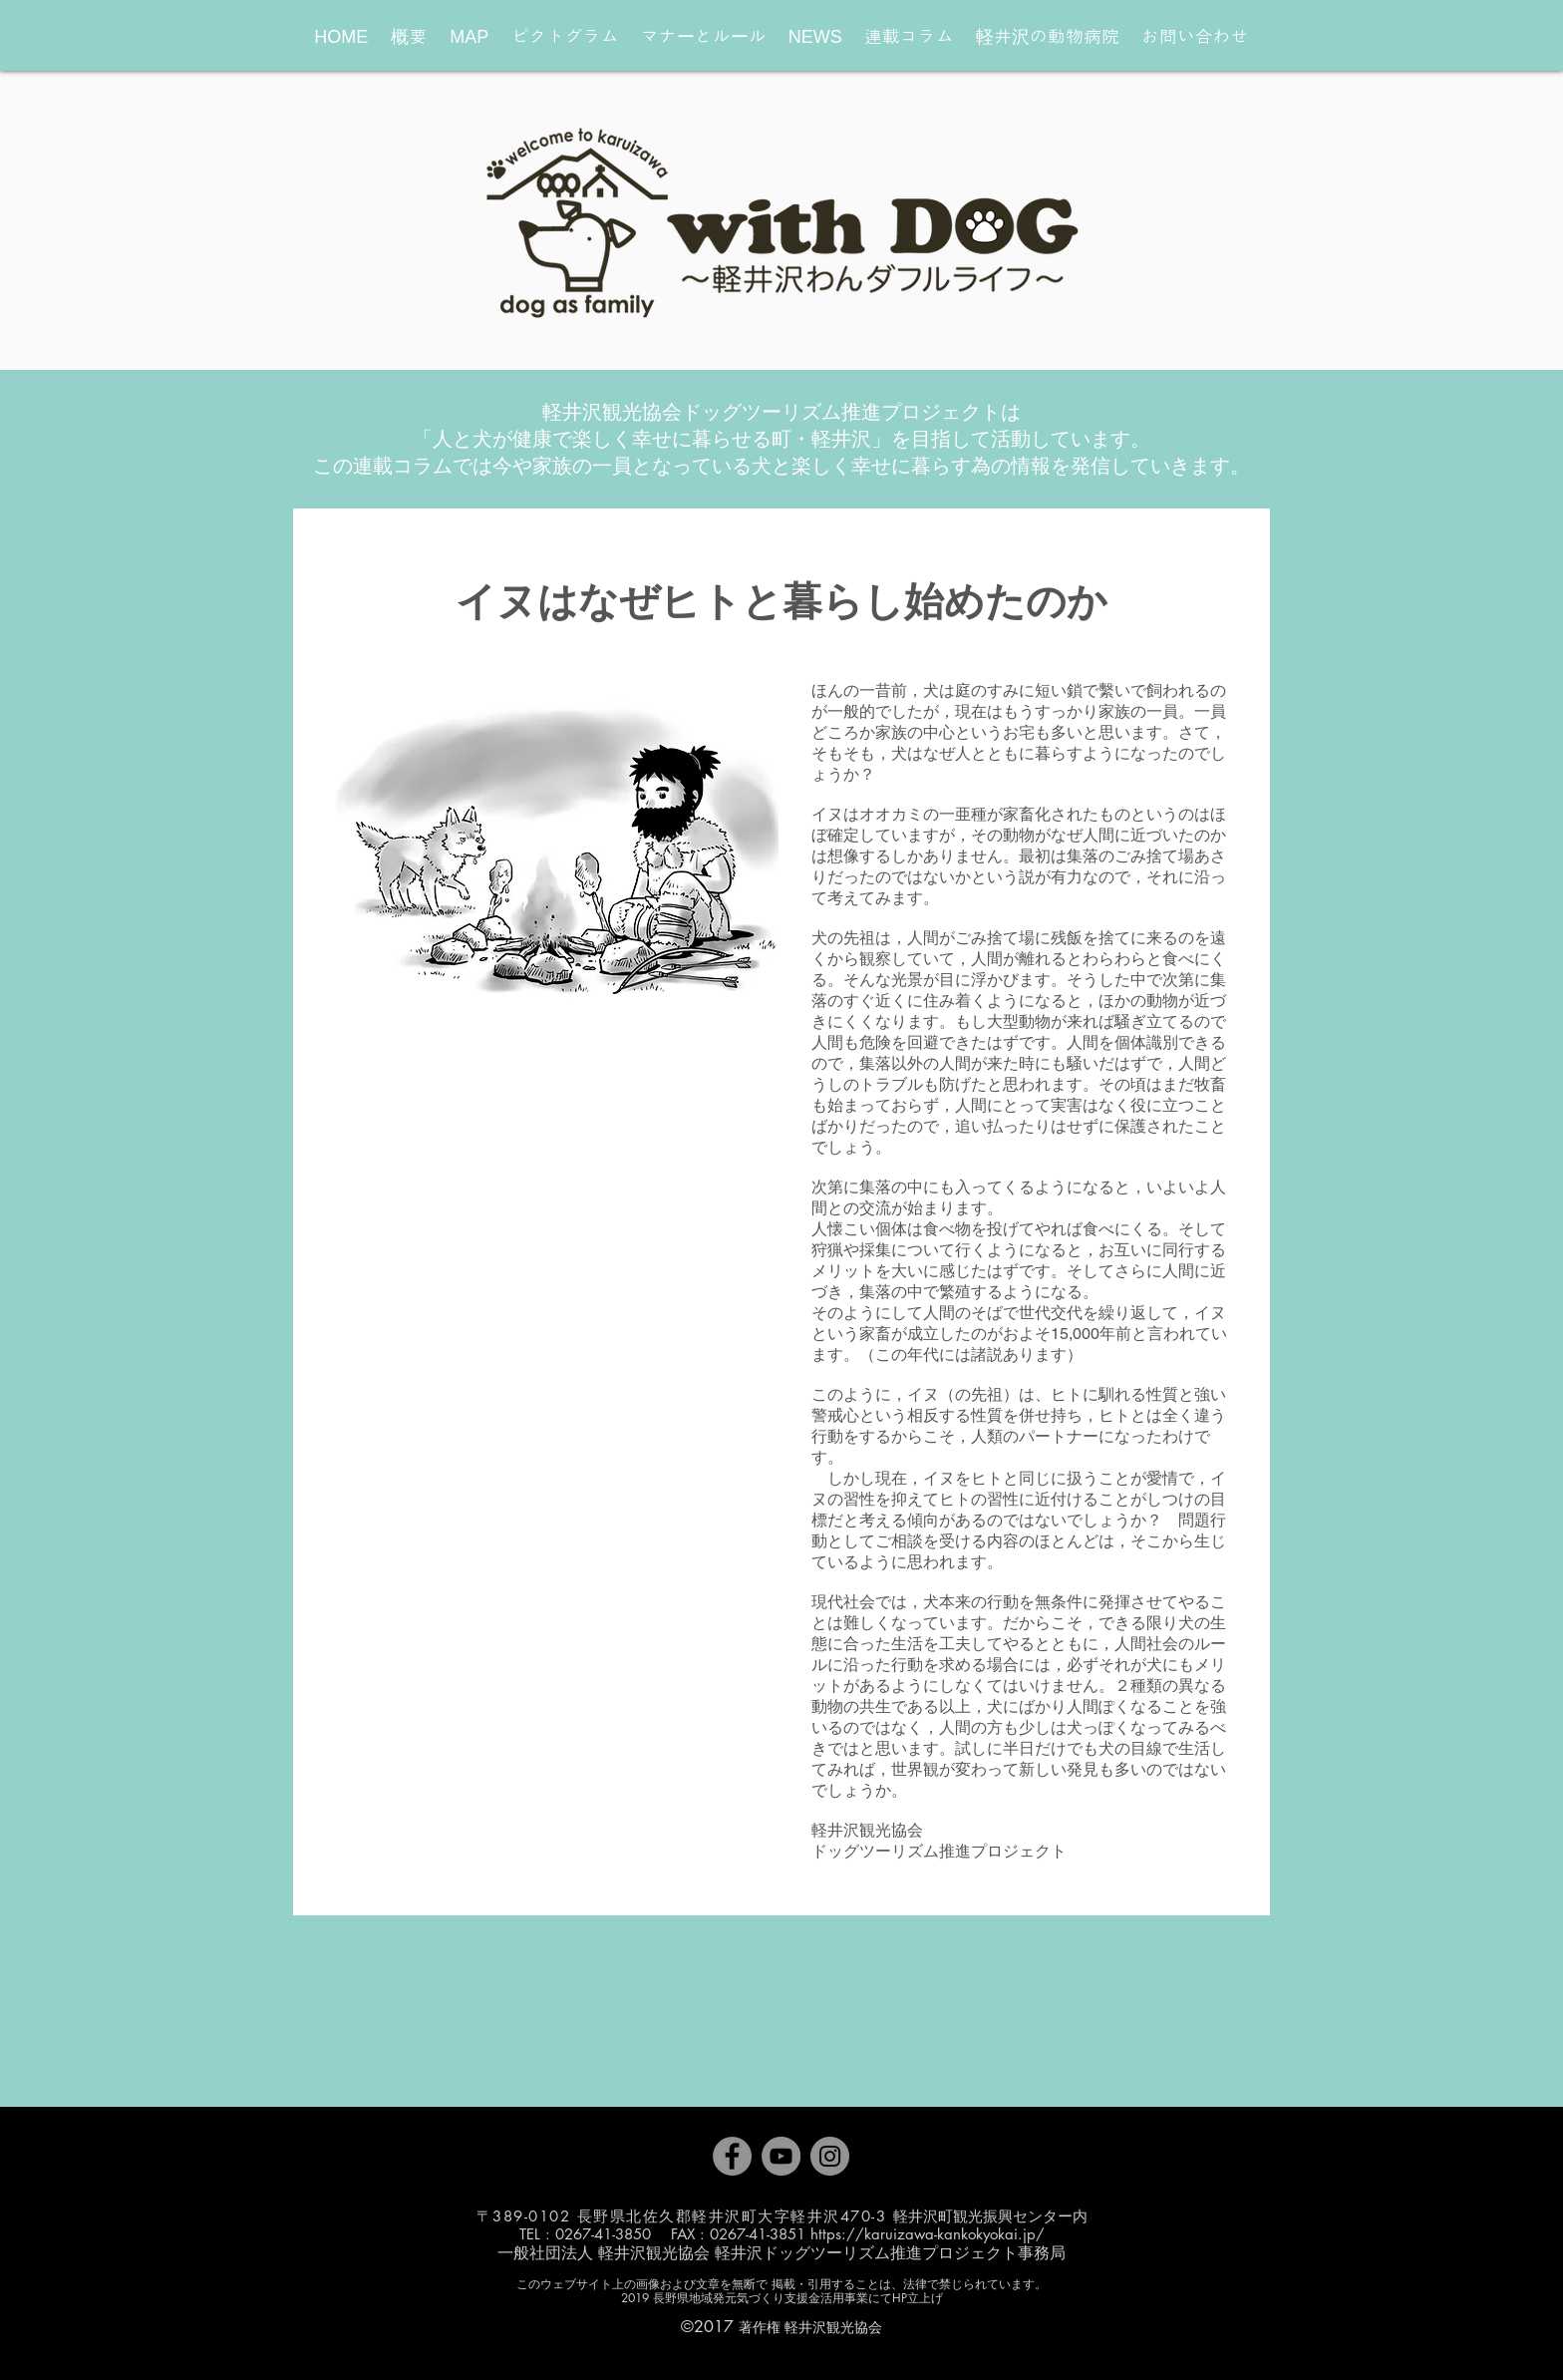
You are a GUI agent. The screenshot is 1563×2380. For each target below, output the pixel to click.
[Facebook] (732, 2156)
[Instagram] (829, 2156)
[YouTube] (781, 2156)
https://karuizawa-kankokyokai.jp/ (927, 2233)
